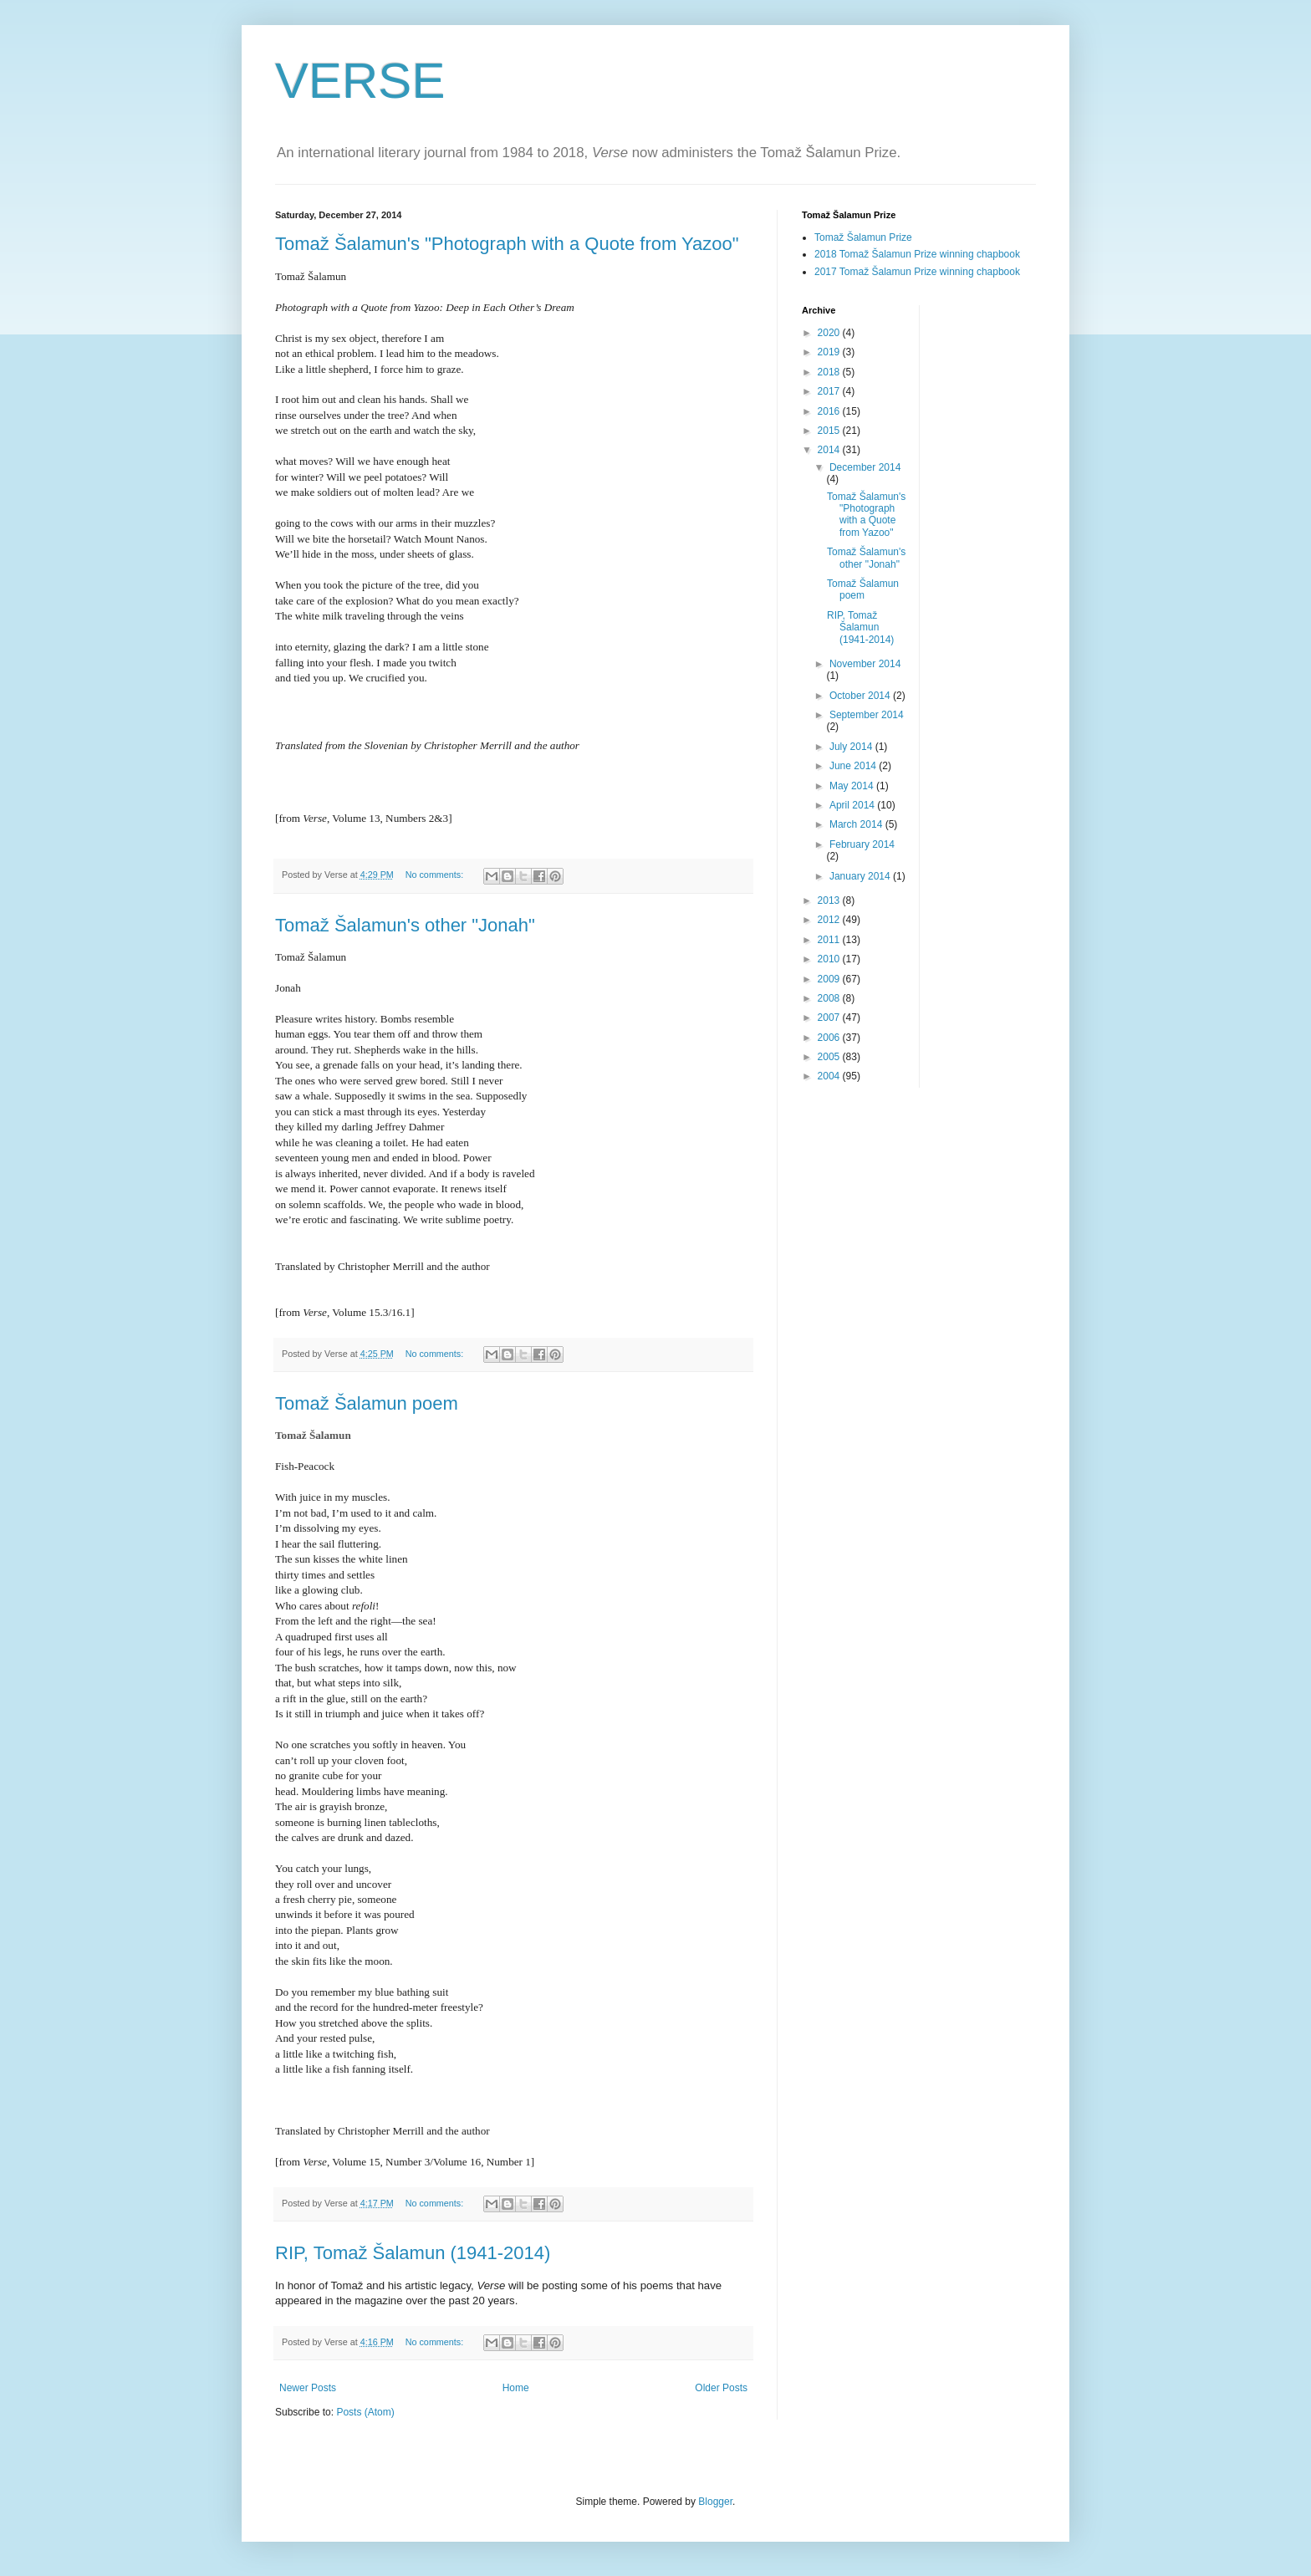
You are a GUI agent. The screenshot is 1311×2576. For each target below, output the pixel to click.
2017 (830, 391)
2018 (830, 372)
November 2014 (864, 664)
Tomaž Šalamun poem (366, 1403)
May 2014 (852, 786)
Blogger (715, 2501)
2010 (830, 959)
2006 (830, 1037)
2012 (830, 920)
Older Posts (721, 2388)
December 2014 (864, 467)
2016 (830, 411)
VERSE (360, 81)
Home (515, 2388)
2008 (830, 998)
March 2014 (857, 824)
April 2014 (853, 805)
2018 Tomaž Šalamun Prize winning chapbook (917, 254)
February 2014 (862, 844)
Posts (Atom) (365, 2412)
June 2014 (854, 766)
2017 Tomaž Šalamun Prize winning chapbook (917, 272)
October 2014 (861, 695)
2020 (830, 333)
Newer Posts (307, 2388)
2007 (830, 1017)
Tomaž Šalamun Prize (863, 237)
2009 (830, 979)
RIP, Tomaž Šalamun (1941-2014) (412, 2252)
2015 (830, 430)
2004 (830, 1076)
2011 (830, 940)
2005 (830, 1057)
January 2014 (861, 876)
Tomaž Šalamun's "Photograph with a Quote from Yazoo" (507, 243)
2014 (830, 450)
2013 (830, 900)
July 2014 (852, 746)
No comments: (436, 875)
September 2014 (866, 715)
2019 (830, 352)
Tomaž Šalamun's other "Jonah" (405, 925)
